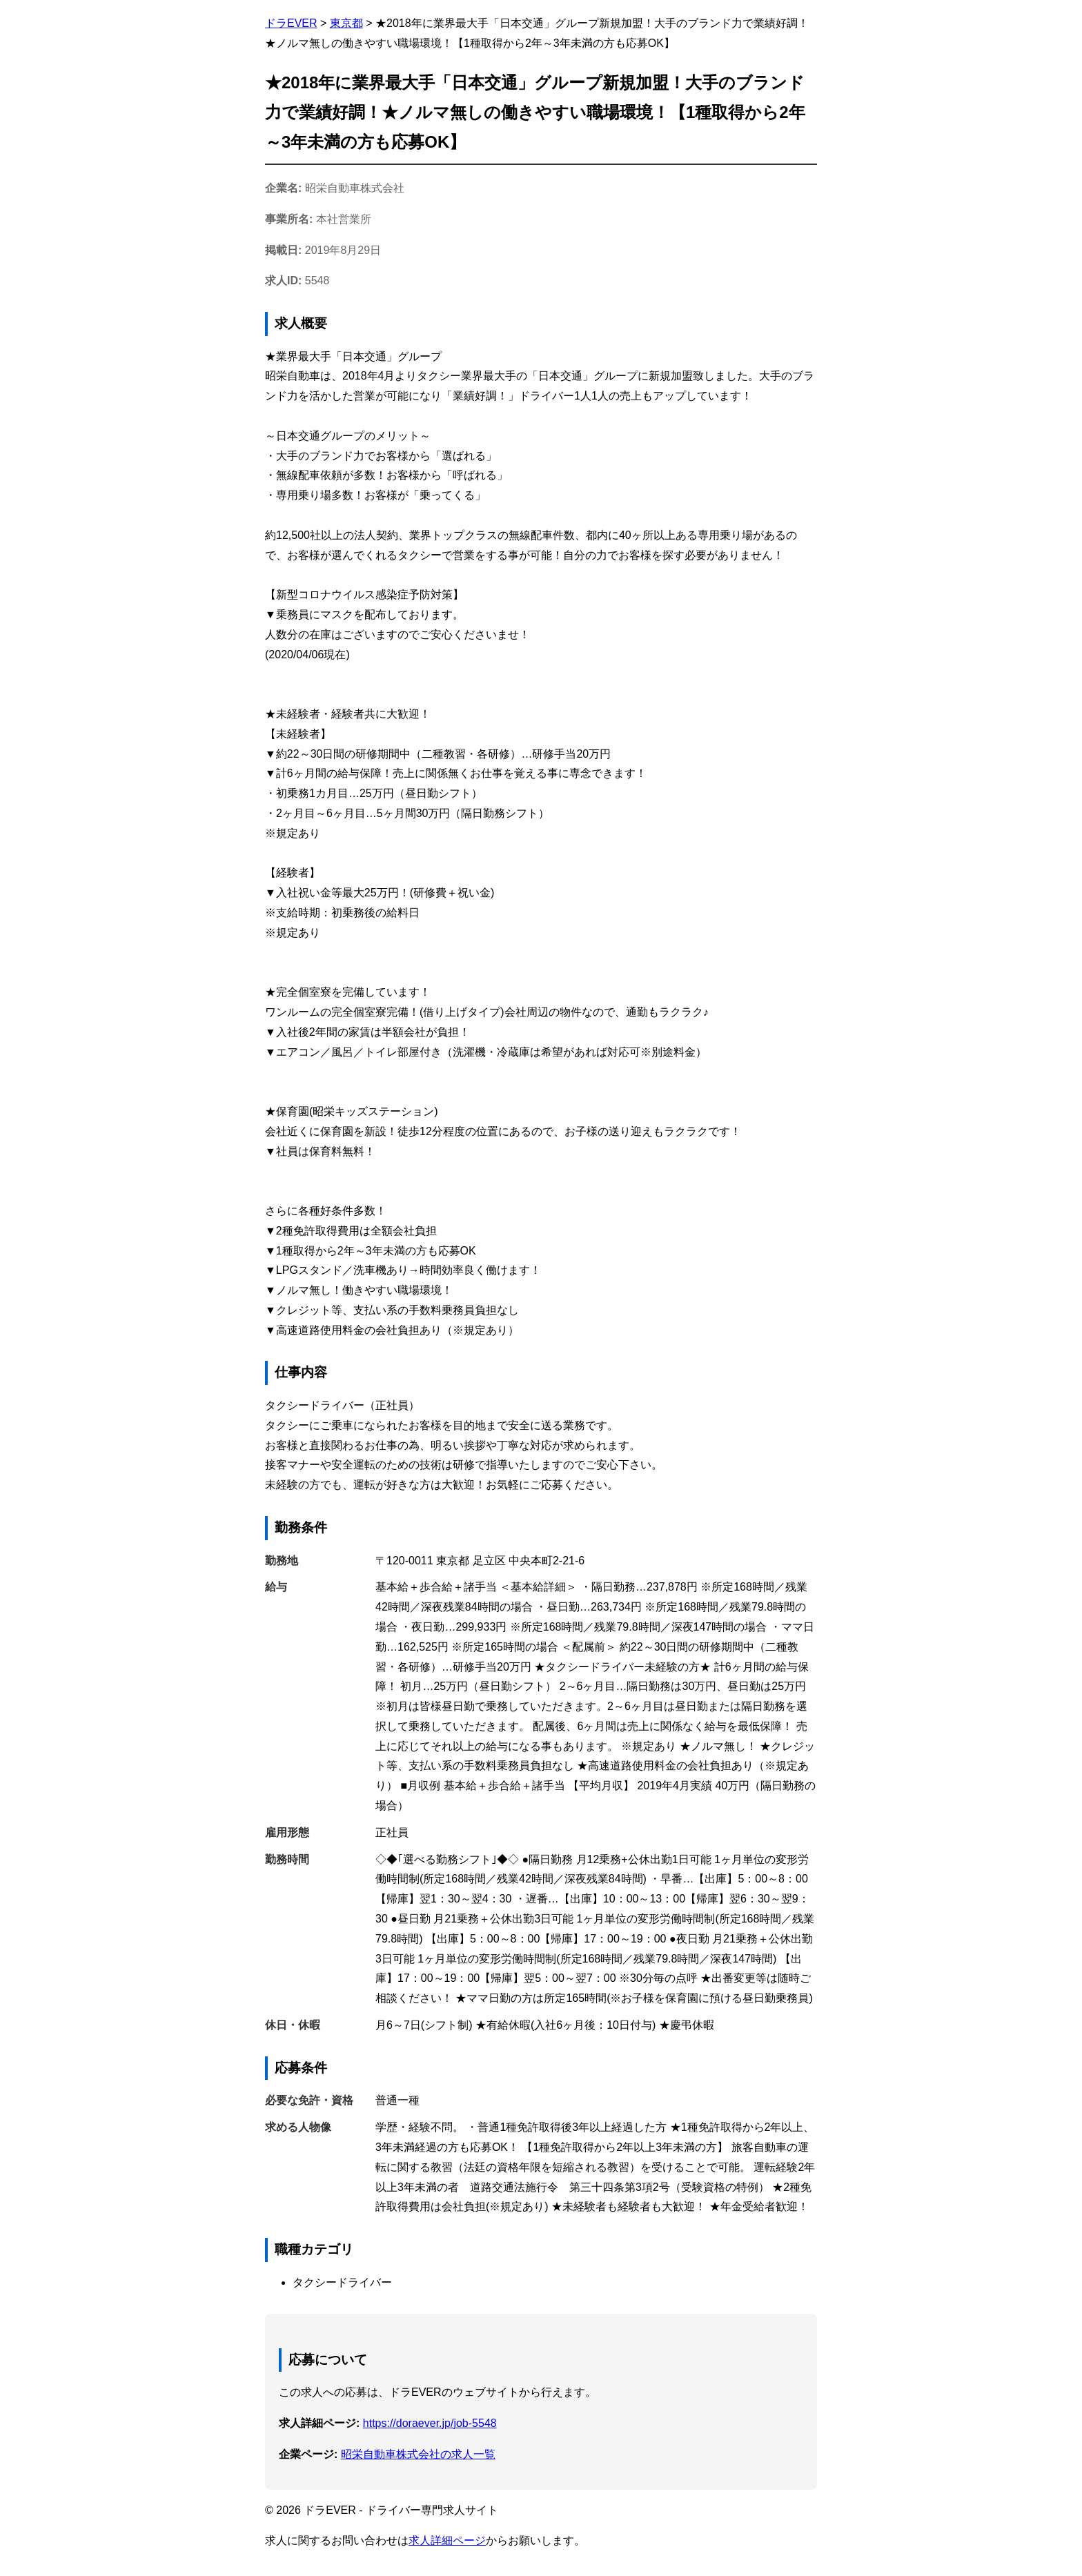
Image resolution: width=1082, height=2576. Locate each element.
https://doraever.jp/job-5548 (430, 2423)
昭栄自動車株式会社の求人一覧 (418, 2454)
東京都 (346, 23)
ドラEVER (291, 23)
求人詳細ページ (447, 2540)
